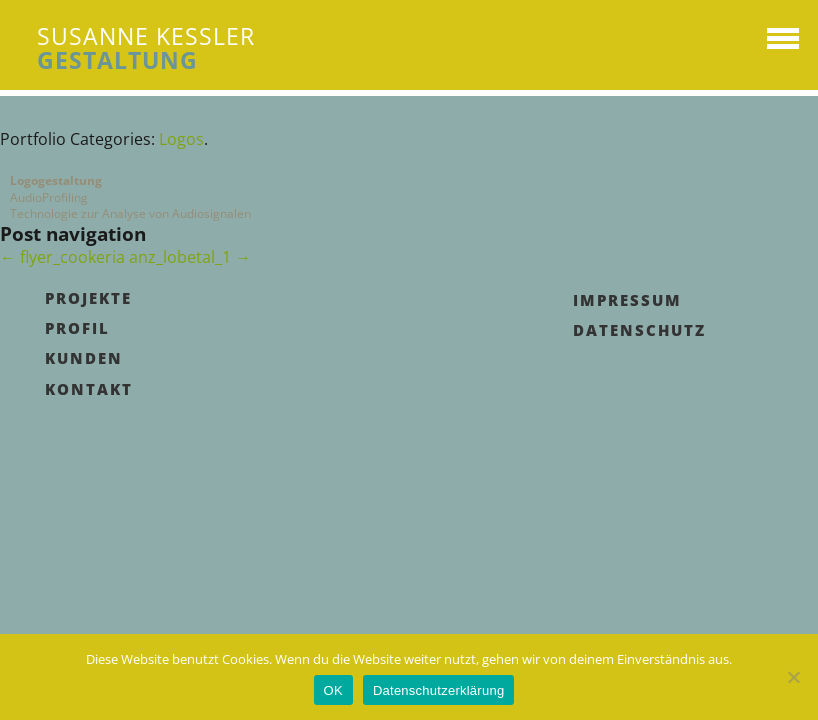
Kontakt (89, 389)
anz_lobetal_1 (190, 257)
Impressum (627, 300)
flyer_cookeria (62, 257)
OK (333, 690)
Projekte (88, 298)
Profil (77, 328)
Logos (181, 139)
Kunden (84, 358)
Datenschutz (639, 330)
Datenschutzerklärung (438, 690)
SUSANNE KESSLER (146, 48)
